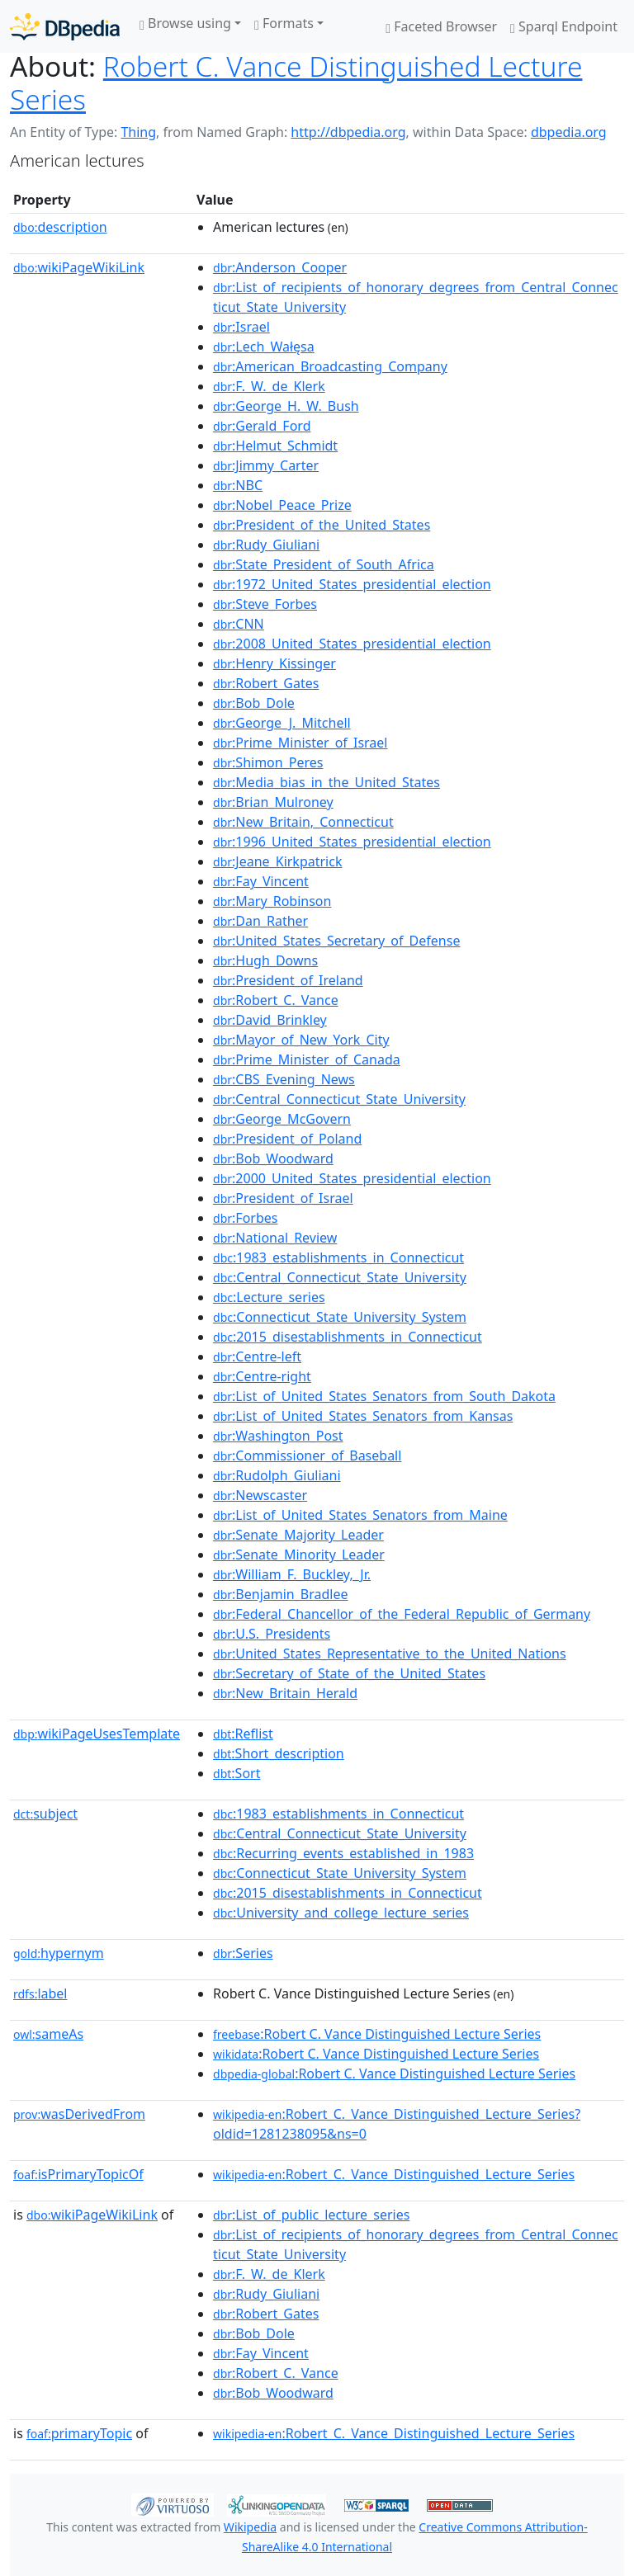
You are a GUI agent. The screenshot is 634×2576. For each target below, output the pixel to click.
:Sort (236, 1773)
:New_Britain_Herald (285, 1693)
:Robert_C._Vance (275, 1000)
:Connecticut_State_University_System (339, 1317)
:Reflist (243, 1733)
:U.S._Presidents (271, 1634)
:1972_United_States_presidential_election (352, 584)
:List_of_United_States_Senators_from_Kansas (363, 1416)
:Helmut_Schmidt (275, 445)
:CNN (238, 624)
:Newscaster (260, 1495)
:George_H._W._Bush (286, 406)
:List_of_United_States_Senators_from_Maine (360, 1515)
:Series (243, 1953)
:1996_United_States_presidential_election (352, 842)
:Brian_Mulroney (273, 802)
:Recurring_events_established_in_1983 (343, 1853)
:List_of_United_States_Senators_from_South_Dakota (384, 1396)
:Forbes (245, 1218)
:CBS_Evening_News (284, 1079)
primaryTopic (79, 2433)
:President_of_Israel (283, 1198)
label (40, 1993)
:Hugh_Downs (265, 960)
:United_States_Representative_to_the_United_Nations (389, 1653)
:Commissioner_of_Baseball (307, 1455)
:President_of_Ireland (288, 980)
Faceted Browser (441, 26)
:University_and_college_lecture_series (341, 1913)
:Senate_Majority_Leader (298, 1535)
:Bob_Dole (254, 703)
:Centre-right (262, 1376)
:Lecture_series (269, 1297)
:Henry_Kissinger (274, 663)
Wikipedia (250, 2527)
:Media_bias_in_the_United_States (326, 782)
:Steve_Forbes (265, 604)
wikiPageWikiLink (78, 267)
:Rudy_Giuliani (266, 544)
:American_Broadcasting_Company (330, 366)
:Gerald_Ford (261, 426)
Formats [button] (284, 23)
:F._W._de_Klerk (269, 386)
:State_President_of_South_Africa (323, 564)
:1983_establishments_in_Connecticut (338, 1257)
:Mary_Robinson (272, 901)
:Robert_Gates (266, 683)
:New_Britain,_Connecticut (303, 822)
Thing (138, 132)
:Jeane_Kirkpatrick (277, 861)
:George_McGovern (282, 1119)
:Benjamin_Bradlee (280, 1594)
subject (45, 1814)
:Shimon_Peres (268, 762)
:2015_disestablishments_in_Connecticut (347, 1337)
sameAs (48, 2034)
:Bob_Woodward (273, 1158)
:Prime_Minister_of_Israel (300, 743)
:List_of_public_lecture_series (311, 2215)
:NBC (238, 485)
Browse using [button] (185, 23)
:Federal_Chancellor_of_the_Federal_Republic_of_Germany (401, 1614)
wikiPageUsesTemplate (96, 1733)
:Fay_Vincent (261, 881)
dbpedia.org (569, 132)
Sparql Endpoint (563, 26)
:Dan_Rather (260, 921)
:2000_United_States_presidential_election (352, 1178)
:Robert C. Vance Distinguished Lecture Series (377, 2034)
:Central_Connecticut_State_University (339, 1099)
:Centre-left (257, 1356)
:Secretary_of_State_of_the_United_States (349, 1673)
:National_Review (275, 1238)
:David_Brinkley (270, 1020)
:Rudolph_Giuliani (277, 1475)
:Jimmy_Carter (266, 465)
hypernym (58, 1953)
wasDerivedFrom (79, 2114)
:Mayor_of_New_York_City (301, 1040)
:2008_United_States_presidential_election (352, 644)
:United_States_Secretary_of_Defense (336, 941)
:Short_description (278, 1753)
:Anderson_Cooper (280, 267)
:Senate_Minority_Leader (299, 1554)
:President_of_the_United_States (321, 525)
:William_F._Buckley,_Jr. (292, 1574)
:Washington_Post (278, 1436)
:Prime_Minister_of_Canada (306, 1059)
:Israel (241, 327)
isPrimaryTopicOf (78, 2174)
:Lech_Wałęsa (264, 346)
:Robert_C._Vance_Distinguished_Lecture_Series (394, 2174)
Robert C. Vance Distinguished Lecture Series (296, 82)
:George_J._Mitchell (282, 723)
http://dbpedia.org (348, 132)
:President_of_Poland (287, 1139)
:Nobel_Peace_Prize (282, 505)
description (60, 227)
